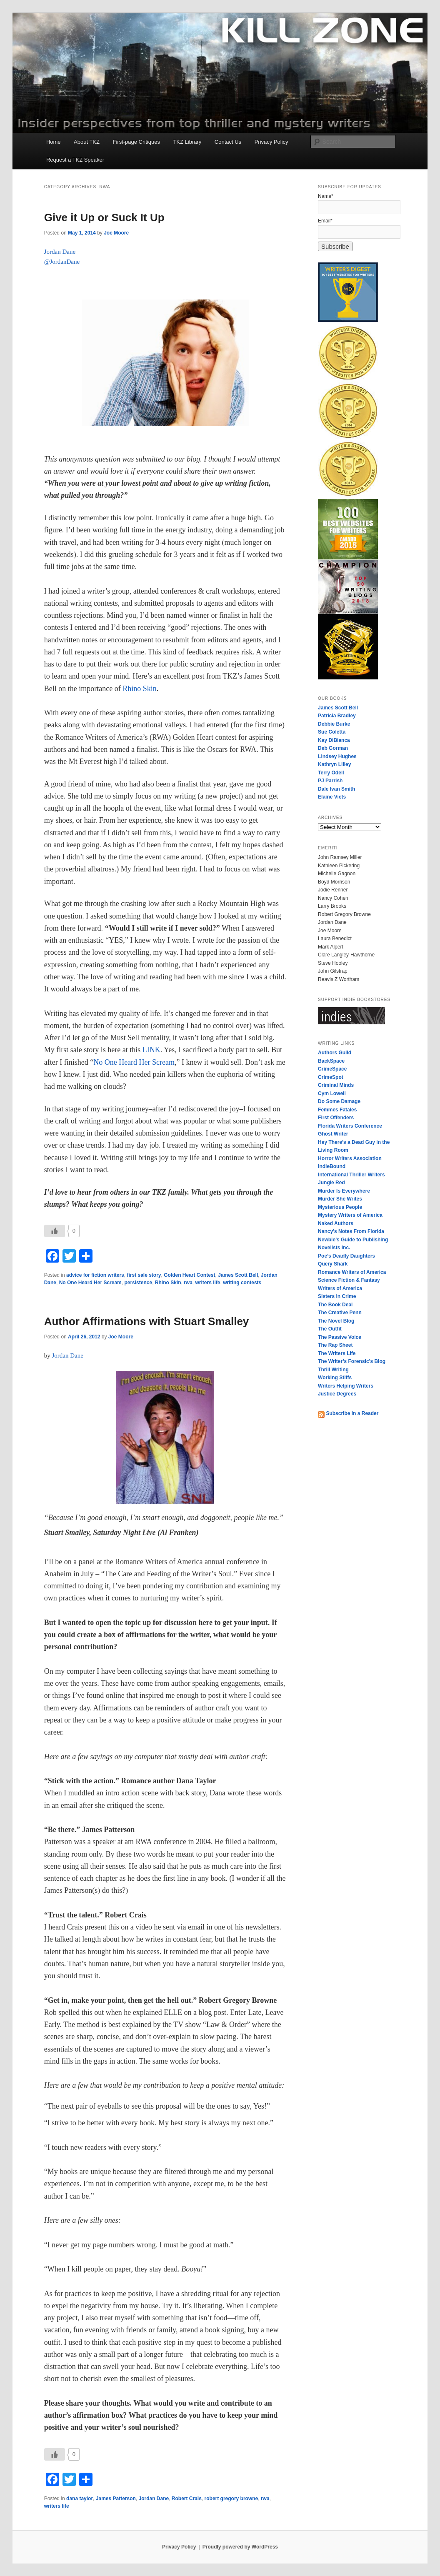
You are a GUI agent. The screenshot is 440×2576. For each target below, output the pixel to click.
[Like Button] (54, 1231)
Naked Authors (335, 1223)
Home (53, 142)
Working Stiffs (335, 1377)
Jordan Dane (154, 2498)
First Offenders (336, 1118)
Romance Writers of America (352, 1272)
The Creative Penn (340, 1312)
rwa (188, 1283)
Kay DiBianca (334, 740)
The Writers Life (336, 1353)
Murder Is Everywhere (344, 1191)
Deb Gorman (333, 748)
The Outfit (330, 1329)
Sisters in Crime (337, 1296)
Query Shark (333, 1264)
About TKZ (87, 142)
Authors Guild (334, 1053)
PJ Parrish (330, 781)
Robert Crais (187, 2498)
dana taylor (79, 2498)
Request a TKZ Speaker (75, 160)
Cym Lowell (332, 1093)
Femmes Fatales (337, 1110)
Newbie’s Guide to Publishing (353, 1240)
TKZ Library (187, 142)
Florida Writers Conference (350, 1126)
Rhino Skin (139, 688)
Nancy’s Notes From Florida (351, 1231)
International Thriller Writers (351, 1175)
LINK (151, 1050)
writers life (207, 1283)
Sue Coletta (331, 732)
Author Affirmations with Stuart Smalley (146, 1321)
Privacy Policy (271, 142)
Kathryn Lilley (334, 764)
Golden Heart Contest (189, 1275)
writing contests (242, 1283)
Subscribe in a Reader (348, 1413)
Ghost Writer (333, 1134)
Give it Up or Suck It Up (104, 217)
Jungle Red (331, 1183)
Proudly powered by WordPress (240, 2547)
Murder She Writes (340, 1199)
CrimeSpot (330, 1077)
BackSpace (331, 1061)
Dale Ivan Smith (336, 789)
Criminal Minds (336, 1085)
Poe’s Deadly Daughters (346, 1256)
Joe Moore (116, 233)
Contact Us (228, 142)
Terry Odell (331, 773)
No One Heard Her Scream (134, 1062)
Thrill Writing (333, 1370)
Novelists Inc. (334, 1248)
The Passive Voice (339, 1337)
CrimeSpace (332, 1069)
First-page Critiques (136, 142)
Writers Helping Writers (345, 1386)
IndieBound (331, 1166)
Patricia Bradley (337, 716)
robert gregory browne (231, 2498)
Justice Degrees (337, 1394)
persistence (138, 1283)
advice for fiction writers (95, 1275)
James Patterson (116, 2498)
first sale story (144, 1275)
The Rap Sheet (335, 1345)
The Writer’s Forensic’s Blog (351, 1361)
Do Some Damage (339, 1101)
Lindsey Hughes (337, 756)
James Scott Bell (238, 1275)
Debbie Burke (334, 724)
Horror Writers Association (350, 1158)
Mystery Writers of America (350, 1215)
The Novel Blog (336, 1321)
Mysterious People (340, 1207)
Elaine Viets (332, 797)
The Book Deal (335, 1305)
